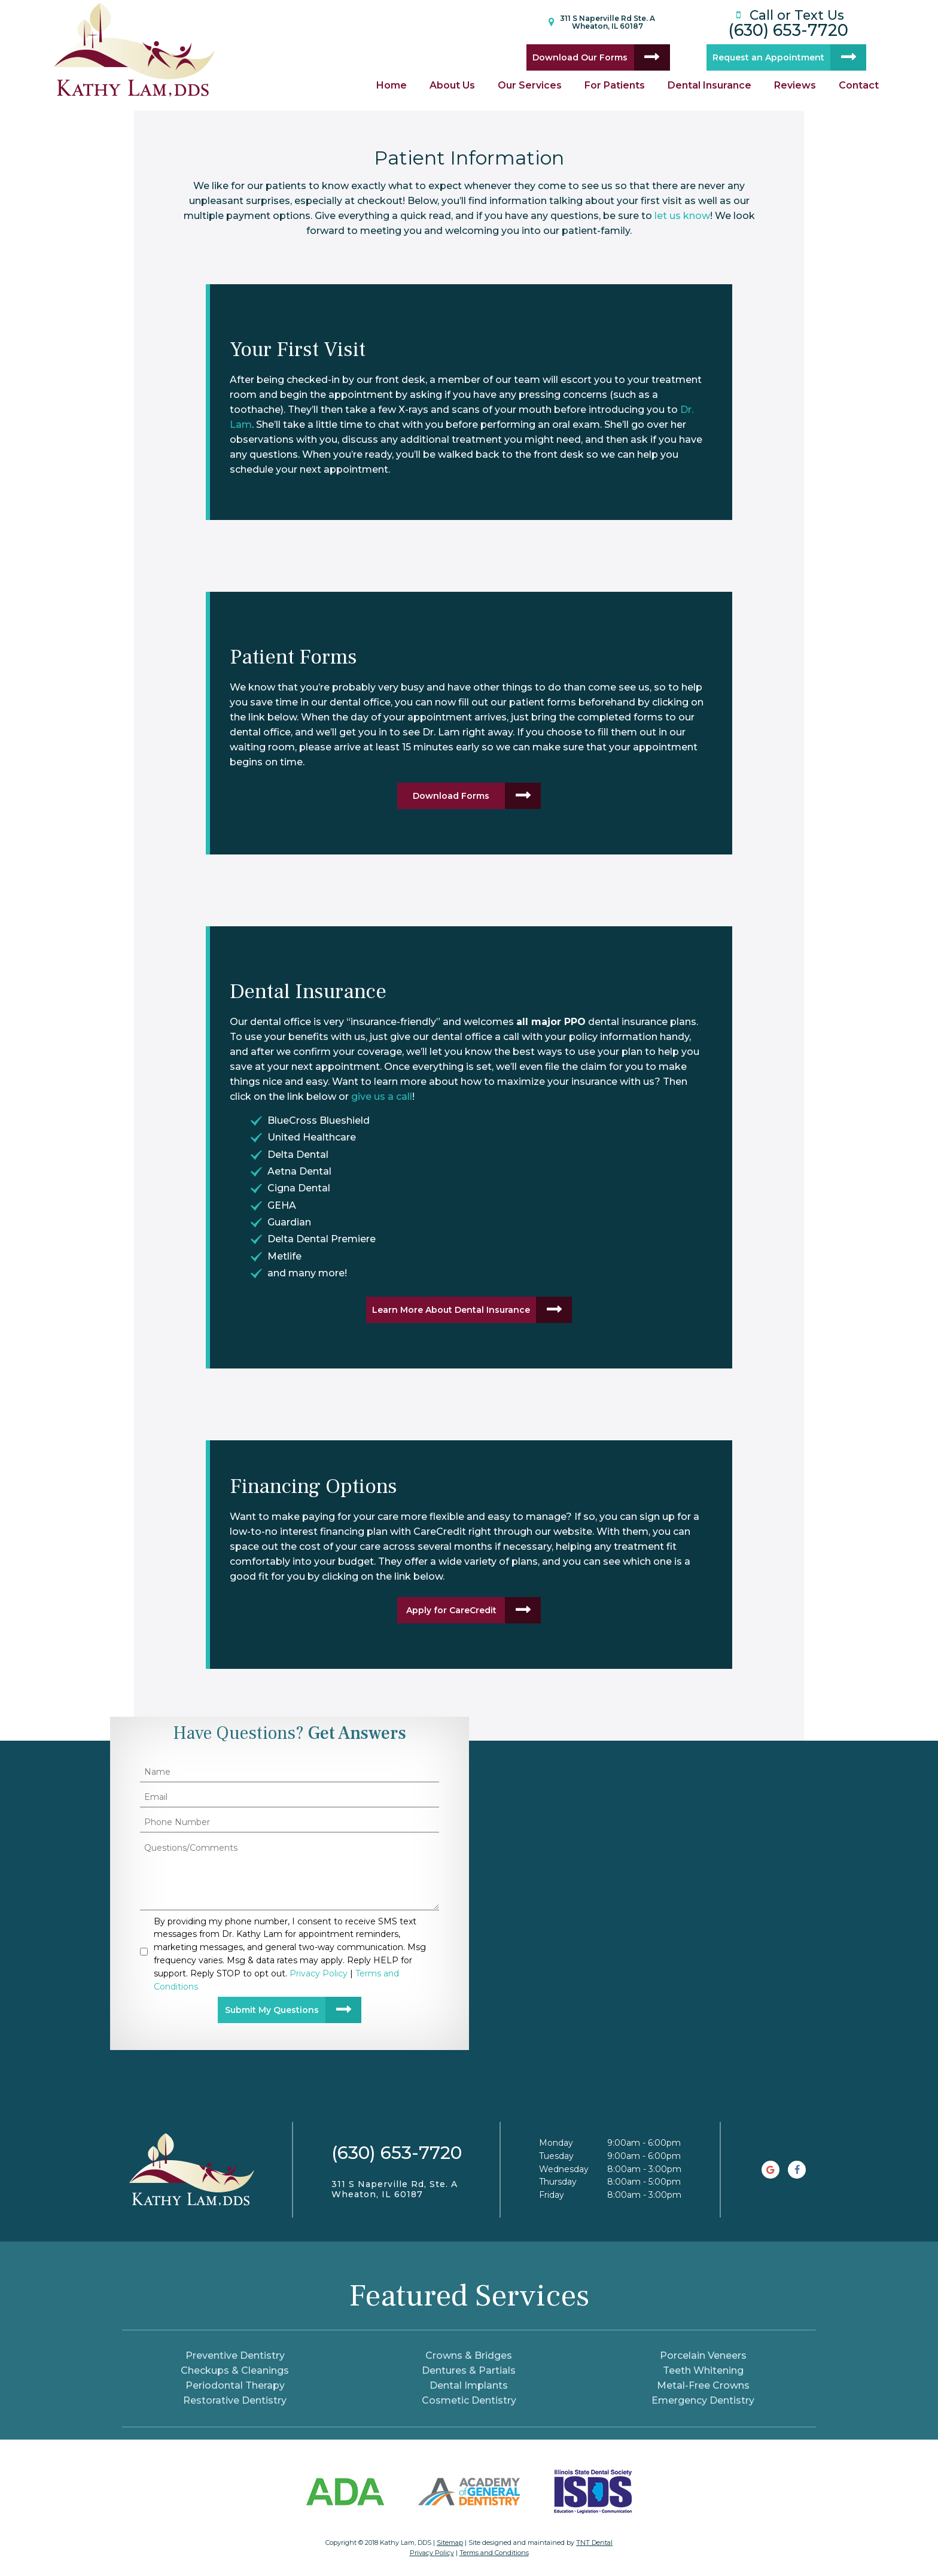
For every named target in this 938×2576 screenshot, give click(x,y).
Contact (859, 85)
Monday (556, 2142)
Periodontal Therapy (235, 2385)
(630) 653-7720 (788, 22)
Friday (551, 2194)
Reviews (795, 85)
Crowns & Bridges (468, 2355)
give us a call (381, 1096)
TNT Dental (594, 2542)
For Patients (614, 85)
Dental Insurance (709, 85)
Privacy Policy (432, 2552)
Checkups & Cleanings (235, 2370)
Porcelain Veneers (703, 2355)
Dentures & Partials (469, 2370)
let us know (682, 215)
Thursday (558, 2181)
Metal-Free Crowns (703, 2385)
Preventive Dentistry (235, 2355)
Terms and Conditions (494, 2552)
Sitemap (450, 2542)
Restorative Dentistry (235, 2400)
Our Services (530, 85)
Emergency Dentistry (702, 2400)
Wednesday (564, 2169)
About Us (452, 85)
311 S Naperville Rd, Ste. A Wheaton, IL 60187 (394, 2189)
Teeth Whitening (703, 2370)
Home (391, 85)
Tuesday (556, 2156)
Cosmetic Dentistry (469, 2400)
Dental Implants (469, 2385)
